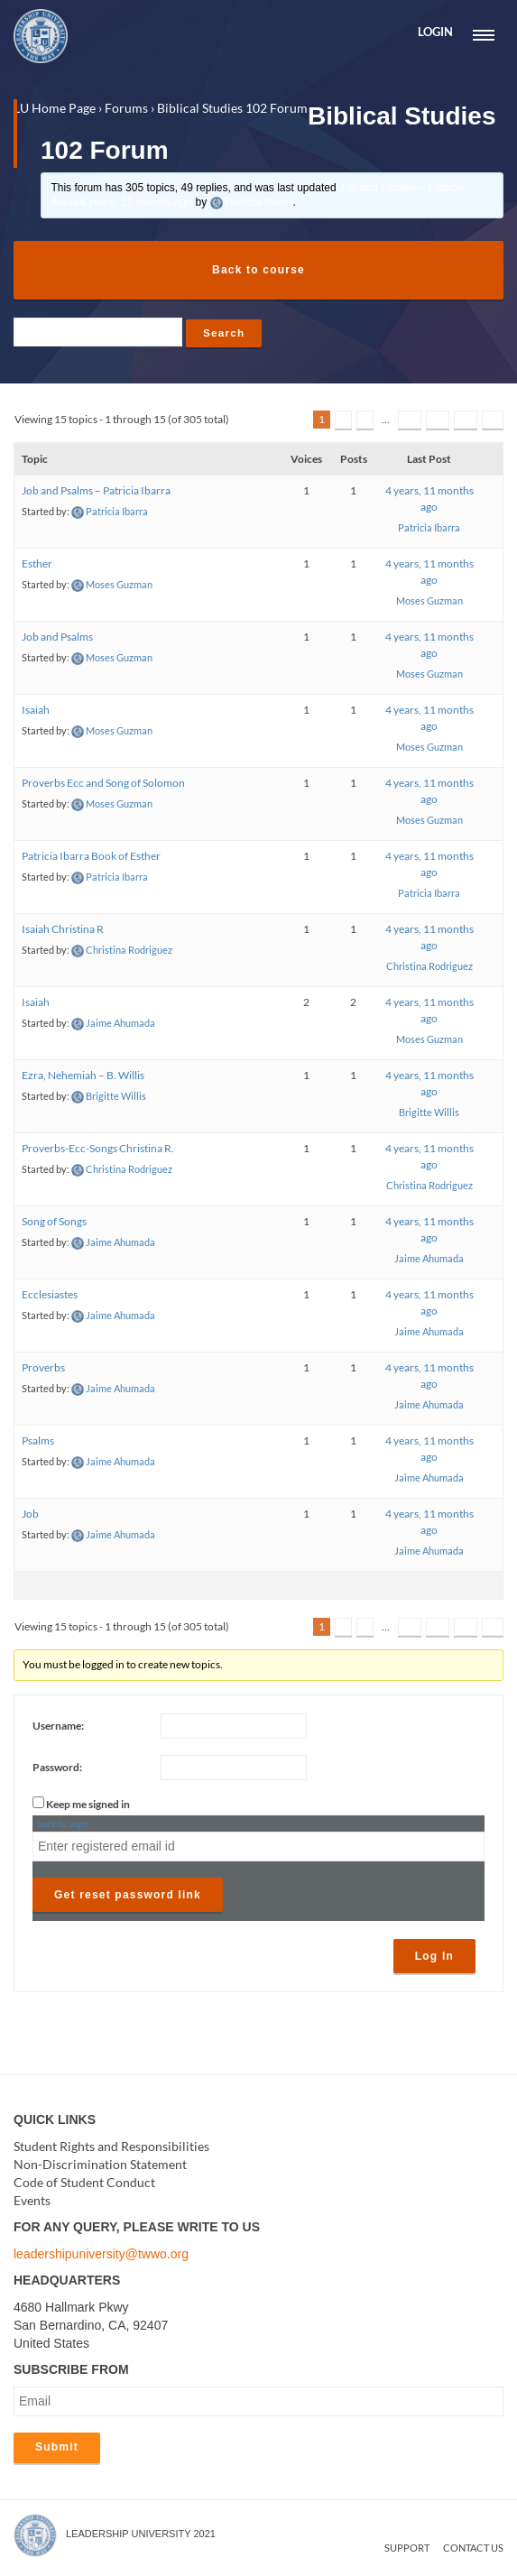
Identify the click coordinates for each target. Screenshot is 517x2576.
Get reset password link (127, 1895)
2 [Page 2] (343, 421)
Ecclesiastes (50, 1296)
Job (30, 1515)
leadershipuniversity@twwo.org (101, 2255)
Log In (434, 1957)
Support (406, 2549)
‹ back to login (60, 1824)
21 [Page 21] (465, 421)
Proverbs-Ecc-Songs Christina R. (98, 1150)
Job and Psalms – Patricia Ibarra (96, 492)
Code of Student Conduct (84, 2183)
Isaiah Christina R (63, 930)
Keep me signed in (88, 1805)
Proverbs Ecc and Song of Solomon (103, 784)
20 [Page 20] (437, 421)
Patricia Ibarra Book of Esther (91, 857)
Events (32, 2201)
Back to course (258, 269)
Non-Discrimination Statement (100, 2165)
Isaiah (36, 711)
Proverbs (43, 1369)
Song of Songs (54, 1223)
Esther (37, 565)
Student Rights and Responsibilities (111, 2147)
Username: (58, 1726)
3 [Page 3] (365, 421)
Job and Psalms (57, 638)
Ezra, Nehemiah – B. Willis (83, 1077)
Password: (57, 1768)
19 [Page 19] (409, 421)
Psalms (38, 1442)
